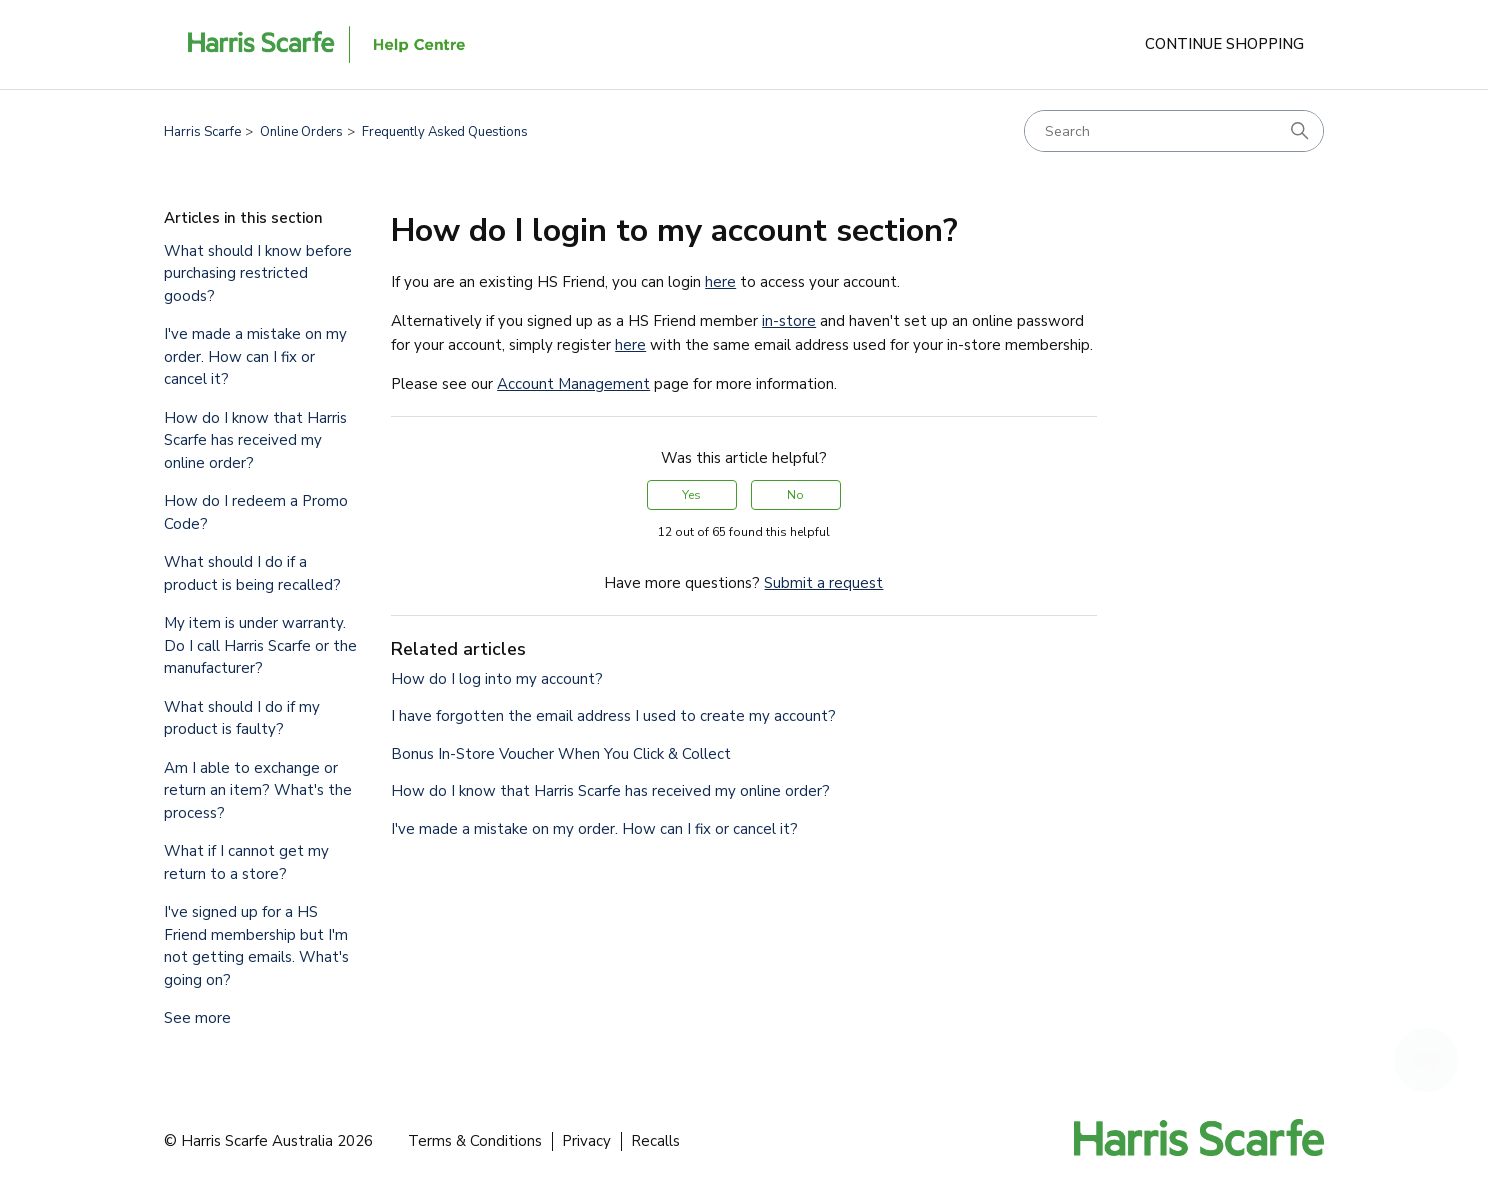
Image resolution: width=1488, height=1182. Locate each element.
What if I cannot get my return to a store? (246, 862)
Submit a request (823, 583)
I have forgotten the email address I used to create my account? (613, 716)
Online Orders (301, 132)
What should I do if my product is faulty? (242, 718)
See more (197, 1018)
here (720, 282)
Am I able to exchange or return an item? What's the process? (258, 790)
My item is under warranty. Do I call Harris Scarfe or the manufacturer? (260, 645)
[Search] (1174, 131)
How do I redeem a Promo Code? (256, 512)
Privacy (586, 1141)
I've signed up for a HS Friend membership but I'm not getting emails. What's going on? (256, 946)
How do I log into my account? (497, 679)
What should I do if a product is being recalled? (252, 573)
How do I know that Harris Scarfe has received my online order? (255, 440)
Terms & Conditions (475, 1141)
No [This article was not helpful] (795, 495)
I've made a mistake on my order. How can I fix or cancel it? (255, 356)
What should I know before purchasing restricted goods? (258, 273)
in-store (789, 321)
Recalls (655, 1141)
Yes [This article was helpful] (691, 495)
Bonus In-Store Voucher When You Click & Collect (561, 754)
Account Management (573, 384)
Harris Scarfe (202, 132)
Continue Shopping (1224, 44)
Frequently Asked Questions (445, 132)
